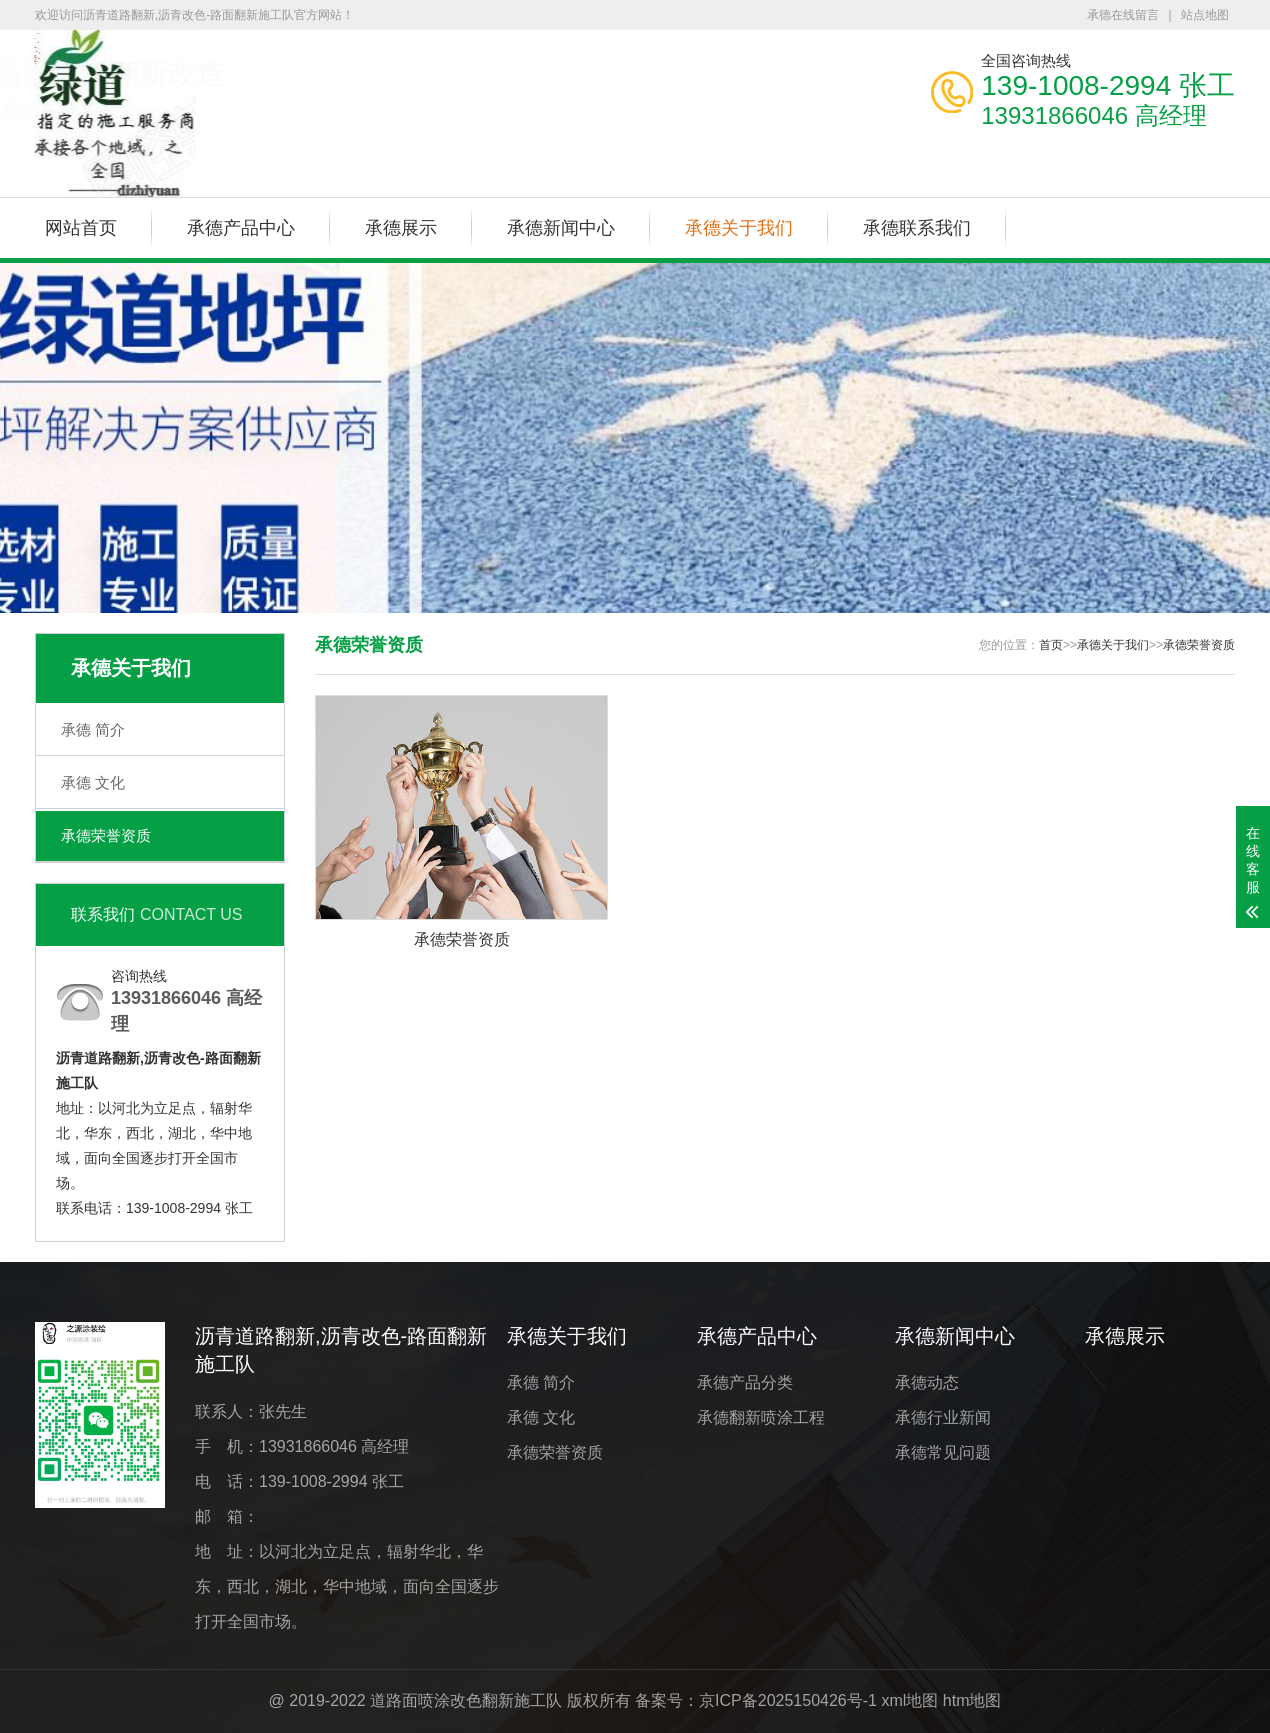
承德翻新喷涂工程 (761, 1417)
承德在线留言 (1123, 15)
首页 (1051, 645)
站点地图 (1205, 15)
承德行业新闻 (943, 1417)
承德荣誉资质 (106, 835)
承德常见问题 (943, 1452)
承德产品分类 (745, 1382)
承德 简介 (93, 729)
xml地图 (909, 1700)
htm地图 (972, 1700)
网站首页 (81, 228)
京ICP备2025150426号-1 (788, 1700)
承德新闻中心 (561, 228)
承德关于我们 (739, 228)
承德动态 (927, 1382)
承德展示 (401, 228)
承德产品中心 (241, 228)
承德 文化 (93, 782)
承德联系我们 (917, 228)
